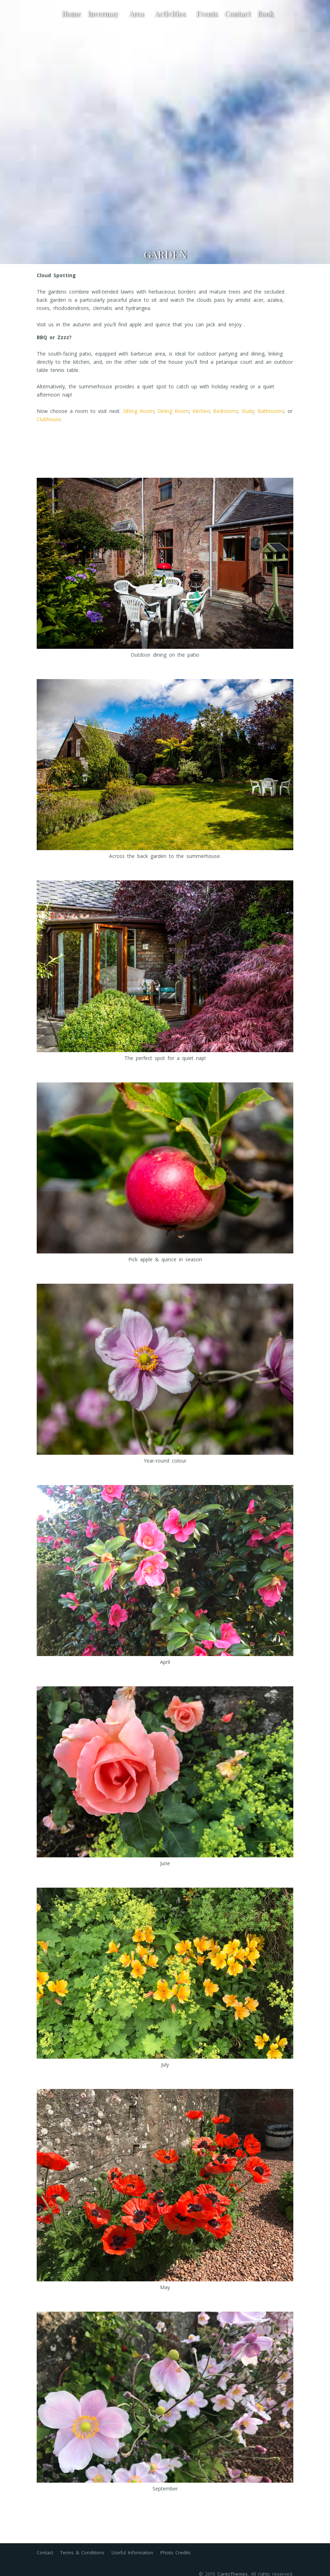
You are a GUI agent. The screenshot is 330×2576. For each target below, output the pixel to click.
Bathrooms (271, 411)
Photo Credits (175, 2552)
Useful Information (132, 2552)
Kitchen (201, 411)
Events (207, 13)
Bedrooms (225, 411)
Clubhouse (49, 419)
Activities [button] (172, 13)
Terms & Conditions (82, 2552)
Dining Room (173, 411)
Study (247, 411)
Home (71, 13)
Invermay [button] (105, 13)
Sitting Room (138, 411)
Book (266, 13)
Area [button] (138, 13)
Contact (238, 13)
